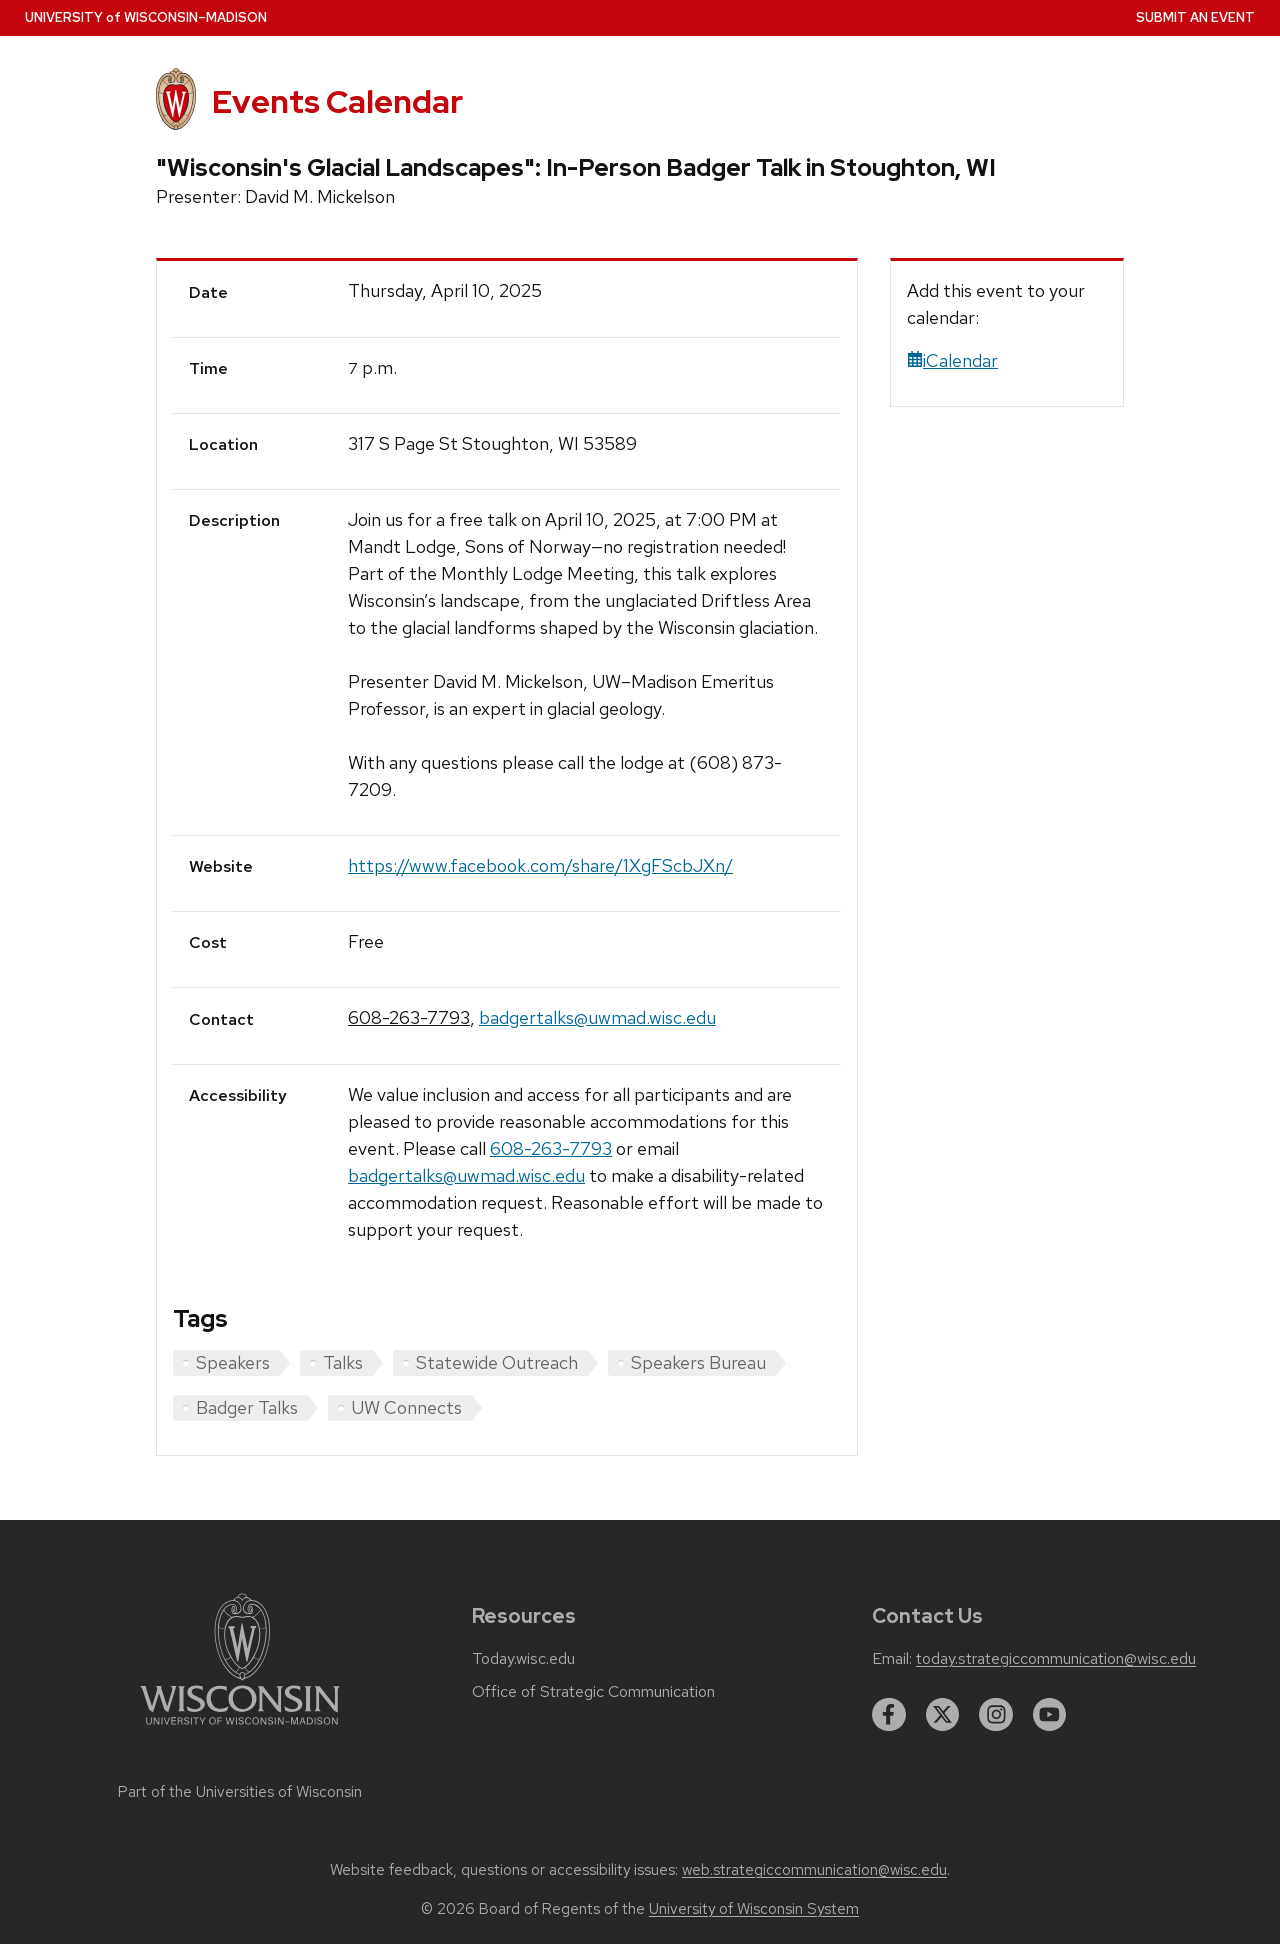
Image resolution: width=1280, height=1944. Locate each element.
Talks (343, 1362)
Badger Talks (247, 1407)
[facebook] (889, 1715)
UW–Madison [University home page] (146, 17)
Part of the (240, 1792)
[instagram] (996, 1715)
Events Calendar (337, 101)
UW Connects (406, 1407)
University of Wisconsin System (754, 1909)
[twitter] (943, 1715)
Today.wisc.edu (523, 1659)
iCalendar (952, 360)
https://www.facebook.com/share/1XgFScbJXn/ (540, 865)
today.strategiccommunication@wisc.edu (1056, 1659)
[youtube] (1050, 1715)
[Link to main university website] (240, 1728)
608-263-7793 (409, 1017)
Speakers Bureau (698, 1362)
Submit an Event (1195, 17)
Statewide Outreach (497, 1362)
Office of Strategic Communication (593, 1692)
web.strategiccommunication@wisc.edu (814, 1870)
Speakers (233, 1362)
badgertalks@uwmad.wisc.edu (597, 1017)
